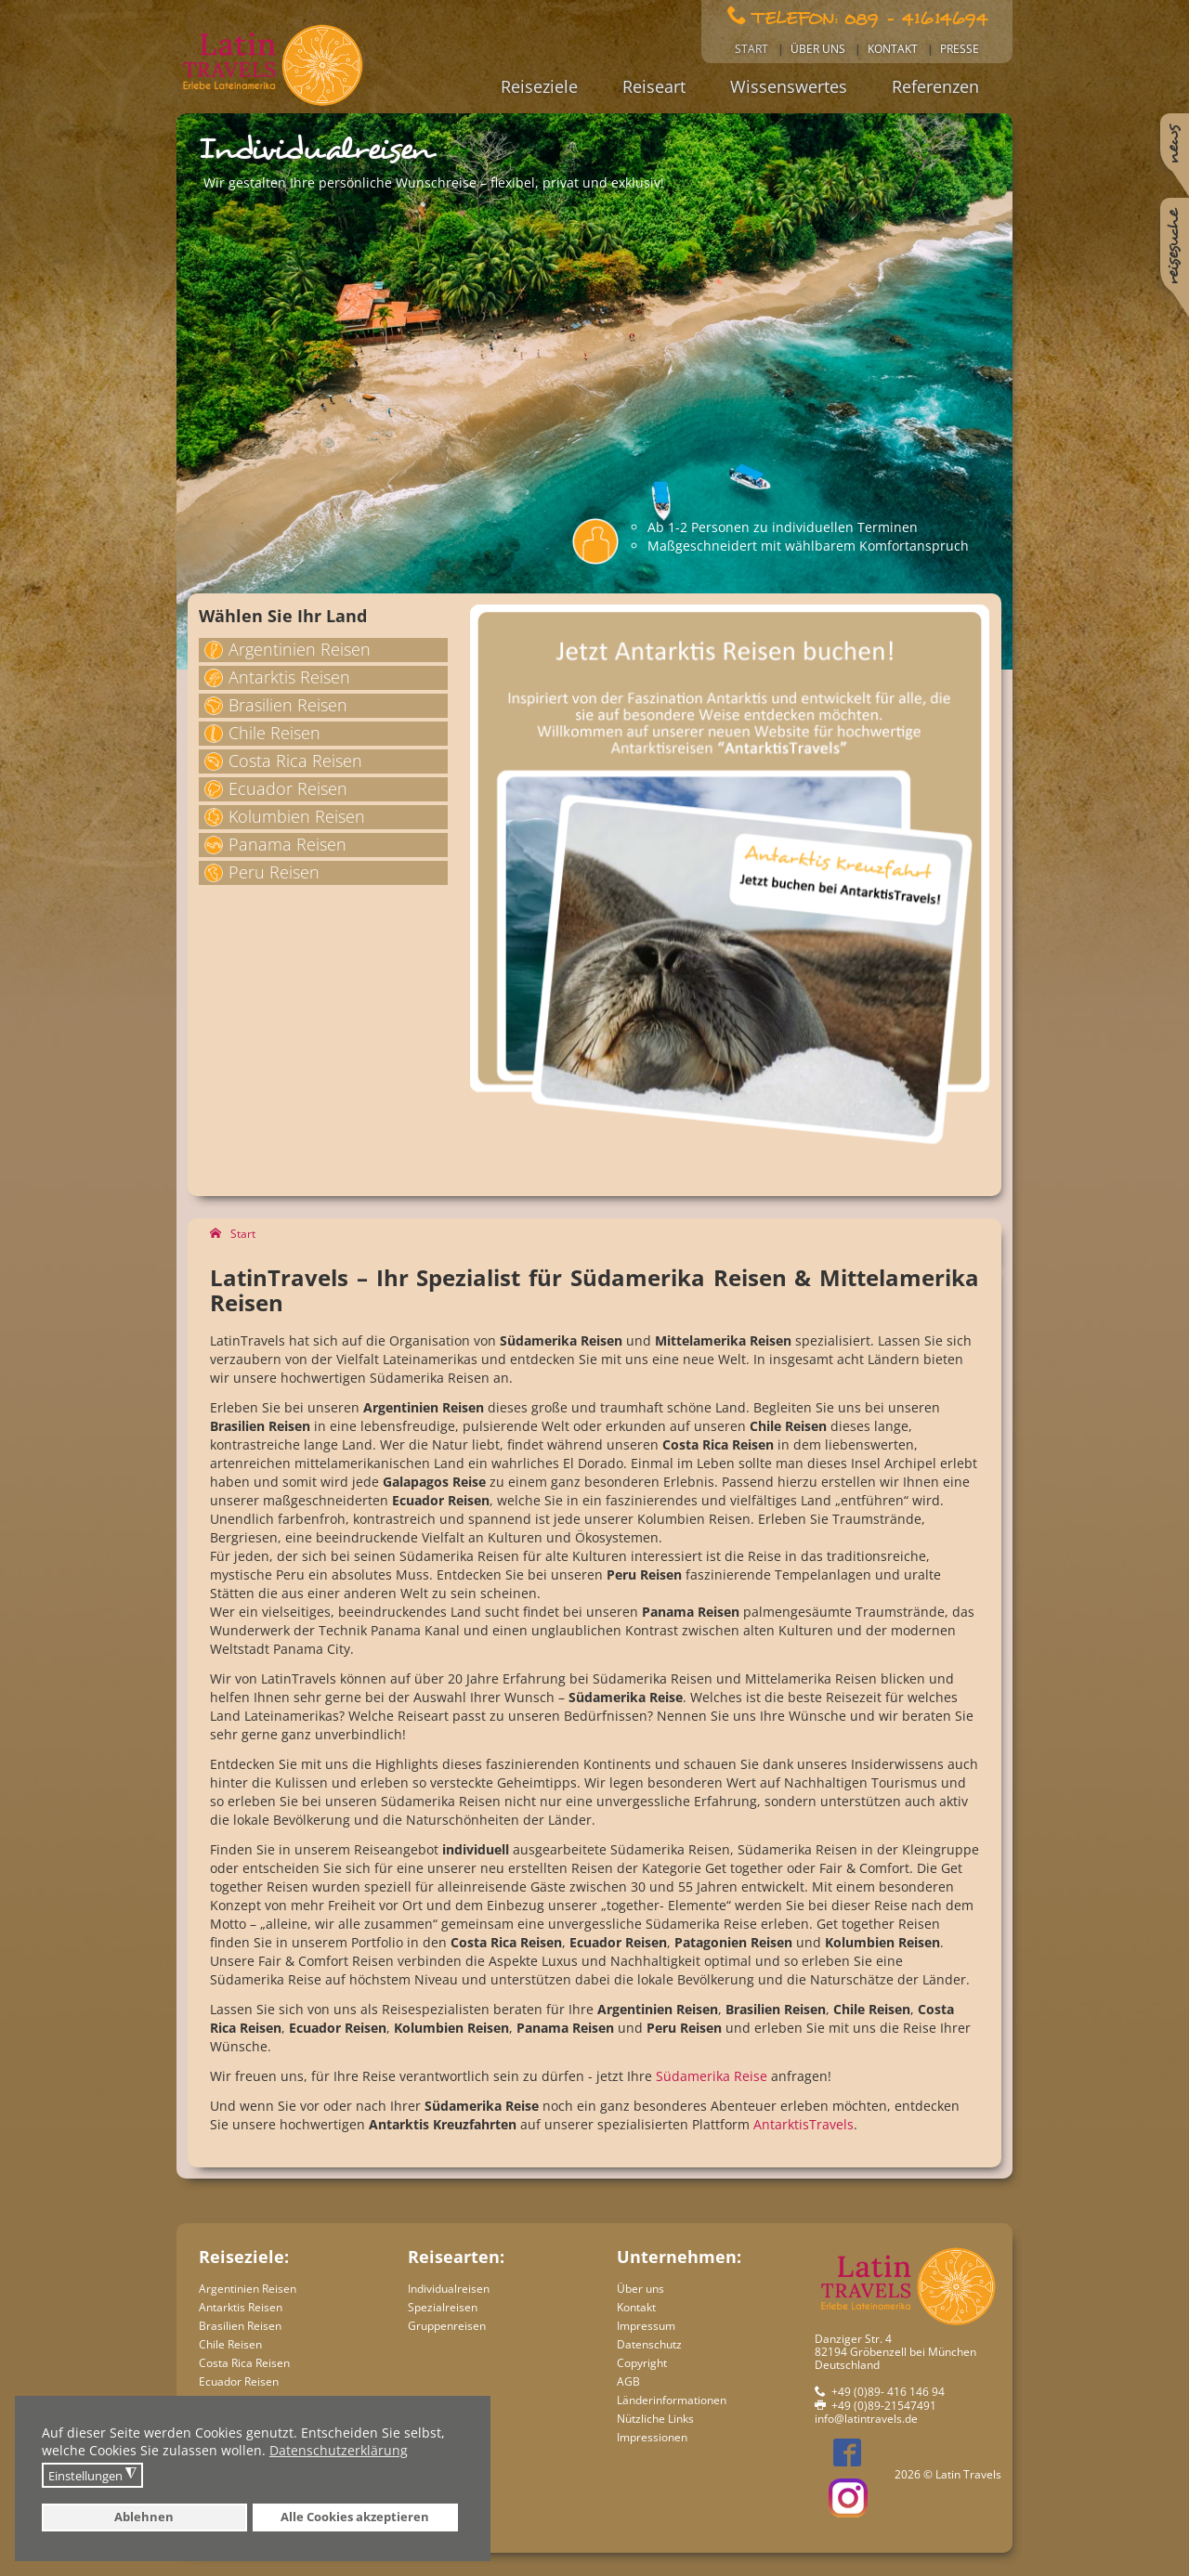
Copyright (642, 2363)
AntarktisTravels (803, 2124)
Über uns (817, 49)
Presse (959, 49)
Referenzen (935, 86)
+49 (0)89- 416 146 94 (888, 2392)
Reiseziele (539, 86)
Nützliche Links (655, 2418)
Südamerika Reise (711, 2076)
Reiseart (654, 86)
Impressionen (652, 2437)
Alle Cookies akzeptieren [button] (355, 2517)
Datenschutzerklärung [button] (338, 2450)
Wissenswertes (788, 86)
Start (751, 49)
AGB (628, 2381)
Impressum (646, 2326)
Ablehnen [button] (144, 2517)
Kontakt (893, 49)
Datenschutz (649, 2344)
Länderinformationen (671, 2400)
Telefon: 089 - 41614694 (869, 17)
